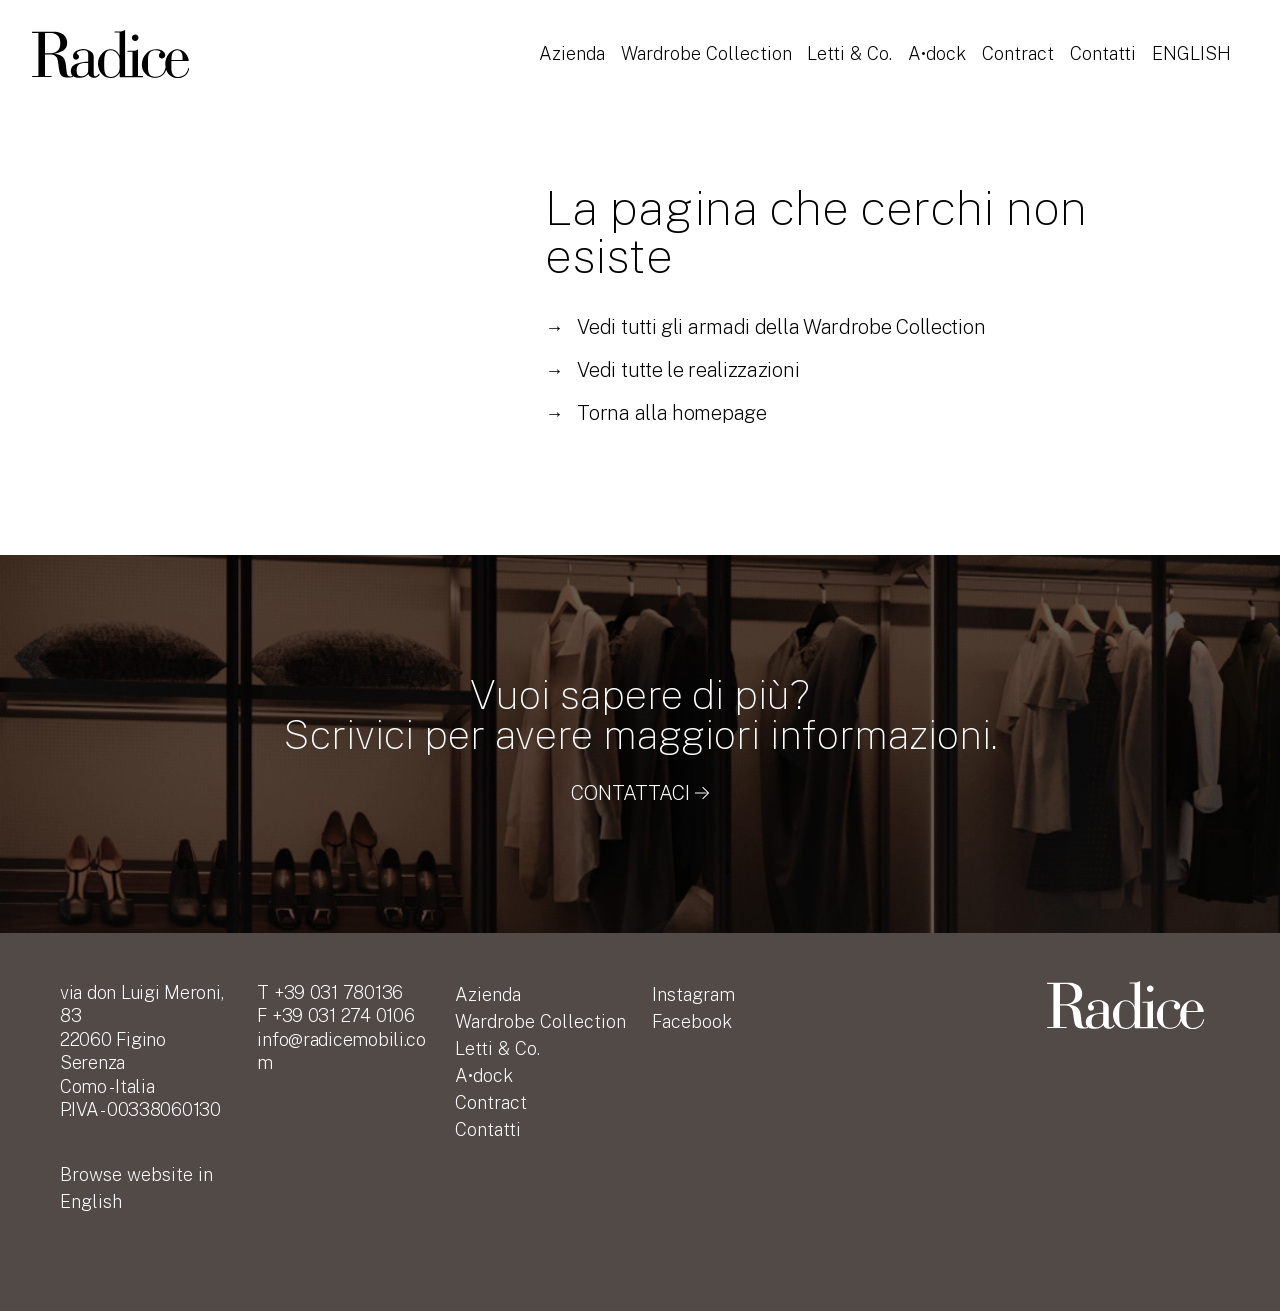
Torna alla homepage (655, 413)
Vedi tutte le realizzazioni (672, 370)
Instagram (693, 994)
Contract (1022, 43)
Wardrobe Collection (708, 43)
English (578, 70)
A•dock (940, 43)
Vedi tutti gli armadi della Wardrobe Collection (765, 327)
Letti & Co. (852, 43)
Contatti (1107, 43)
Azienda (572, 43)
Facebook (692, 1021)
